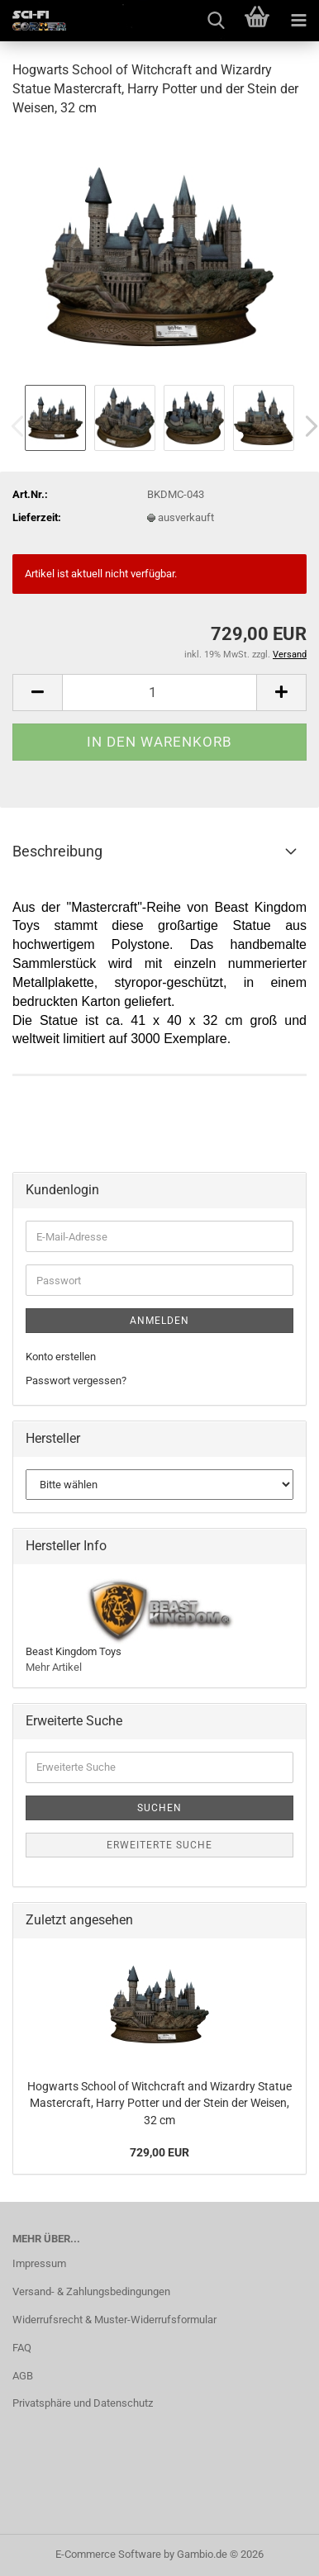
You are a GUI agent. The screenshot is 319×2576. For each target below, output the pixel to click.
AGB (22, 2376)
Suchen (159, 1808)
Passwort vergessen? (76, 1380)
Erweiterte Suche (159, 1845)
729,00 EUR (159, 2152)
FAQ (21, 2347)
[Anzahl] (159, 692)
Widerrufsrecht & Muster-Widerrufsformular (114, 2319)
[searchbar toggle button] (215, 20)
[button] (37, 692)
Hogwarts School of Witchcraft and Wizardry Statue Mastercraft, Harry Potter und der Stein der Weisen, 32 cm (159, 2103)
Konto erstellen (61, 1356)
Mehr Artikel (54, 1667)
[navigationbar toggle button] (298, 20)
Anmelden (159, 1320)
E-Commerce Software (108, 2554)
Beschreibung (57, 851)
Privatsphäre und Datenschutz (82, 2403)
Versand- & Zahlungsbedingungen (91, 2291)
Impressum (39, 2263)
